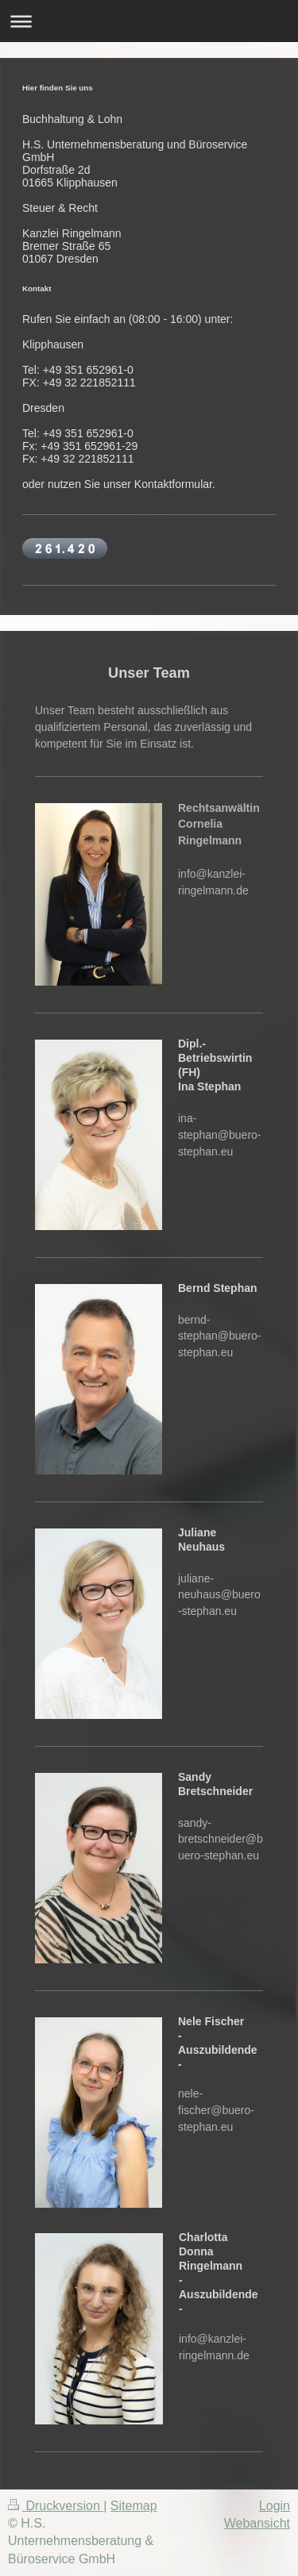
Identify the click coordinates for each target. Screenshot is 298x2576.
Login (274, 2506)
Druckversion (55, 2506)
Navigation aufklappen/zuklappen (149, 21)
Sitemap (133, 2506)
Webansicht (257, 2523)
